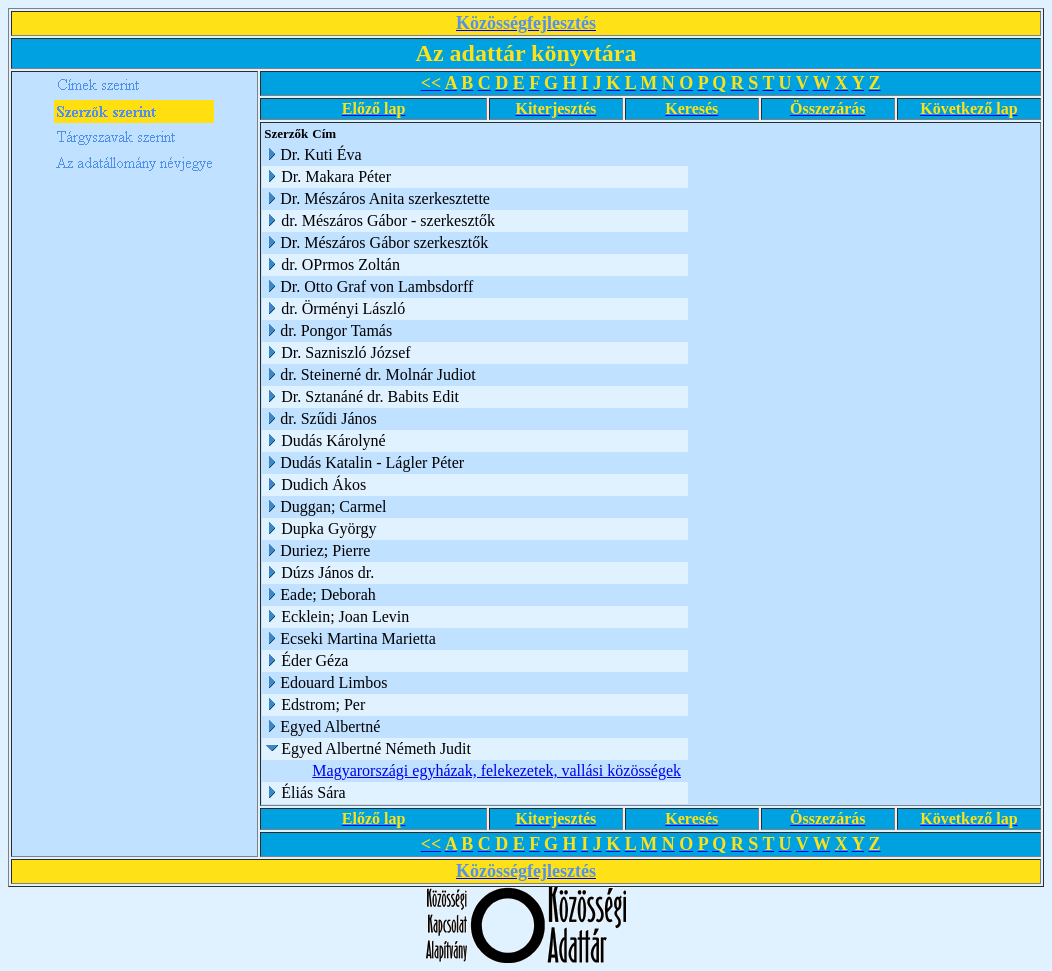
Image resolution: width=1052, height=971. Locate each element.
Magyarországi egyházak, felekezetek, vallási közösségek (496, 770)
